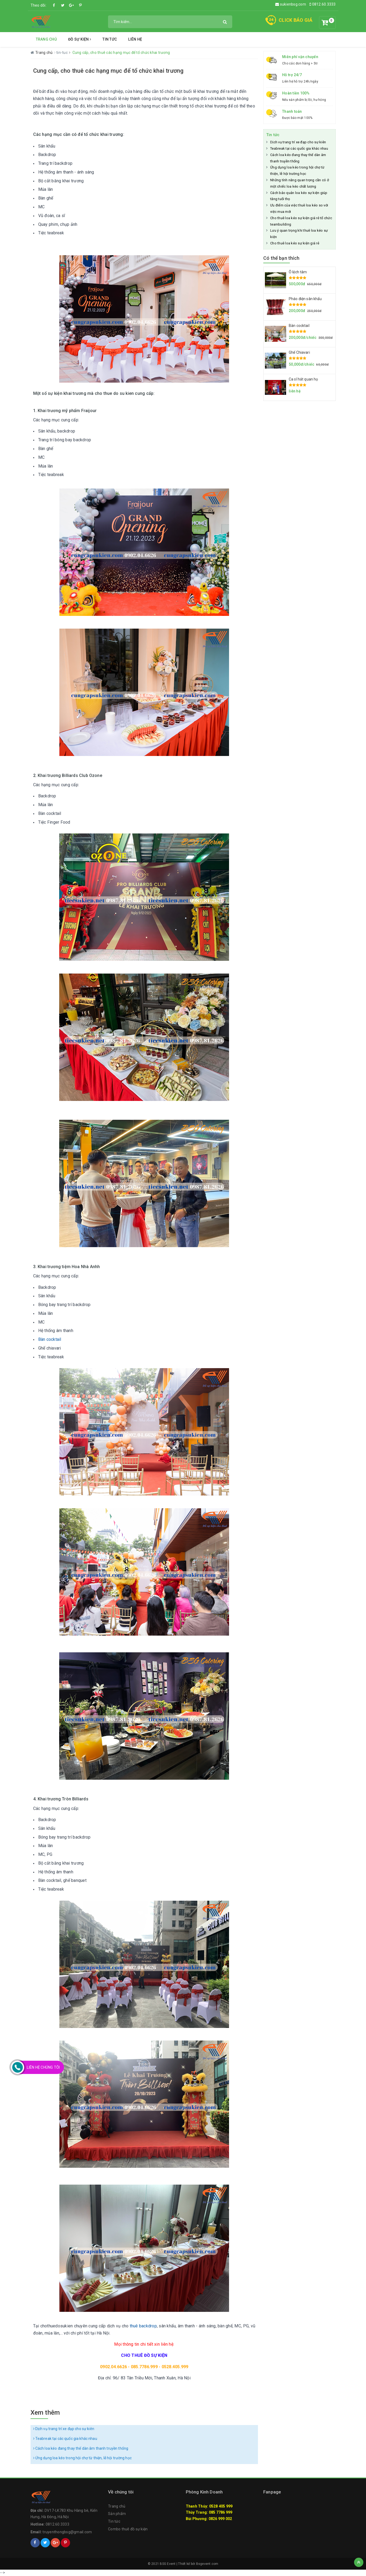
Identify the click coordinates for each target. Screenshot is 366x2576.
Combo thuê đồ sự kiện (128, 2529)
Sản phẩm (117, 2514)
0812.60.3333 (322, 4)
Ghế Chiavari (299, 352)
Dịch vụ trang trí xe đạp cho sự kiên (63, 2429)
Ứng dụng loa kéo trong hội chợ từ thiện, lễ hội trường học (82, 2458)
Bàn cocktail (49, 1339)
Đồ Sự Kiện (79, 39)
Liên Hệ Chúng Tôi (43, 2067)
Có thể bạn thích (281, 258)
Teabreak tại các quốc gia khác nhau (65, 2438)
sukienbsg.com (290, 4)
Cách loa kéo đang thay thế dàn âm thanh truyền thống (80, 2448)
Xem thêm (45, 2412)
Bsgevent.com (207, 2564)
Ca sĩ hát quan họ (303, 379)
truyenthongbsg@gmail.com (67, 2532)
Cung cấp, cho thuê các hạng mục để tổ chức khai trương (108, 70)
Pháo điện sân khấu (305, 299)
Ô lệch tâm (298, 272)
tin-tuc (62, 52)
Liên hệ (135, 39)
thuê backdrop (143, 2325)
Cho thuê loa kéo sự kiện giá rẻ (294, 243)
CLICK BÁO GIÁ (295, 20)
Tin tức (109, 39)
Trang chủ (46, 39)
